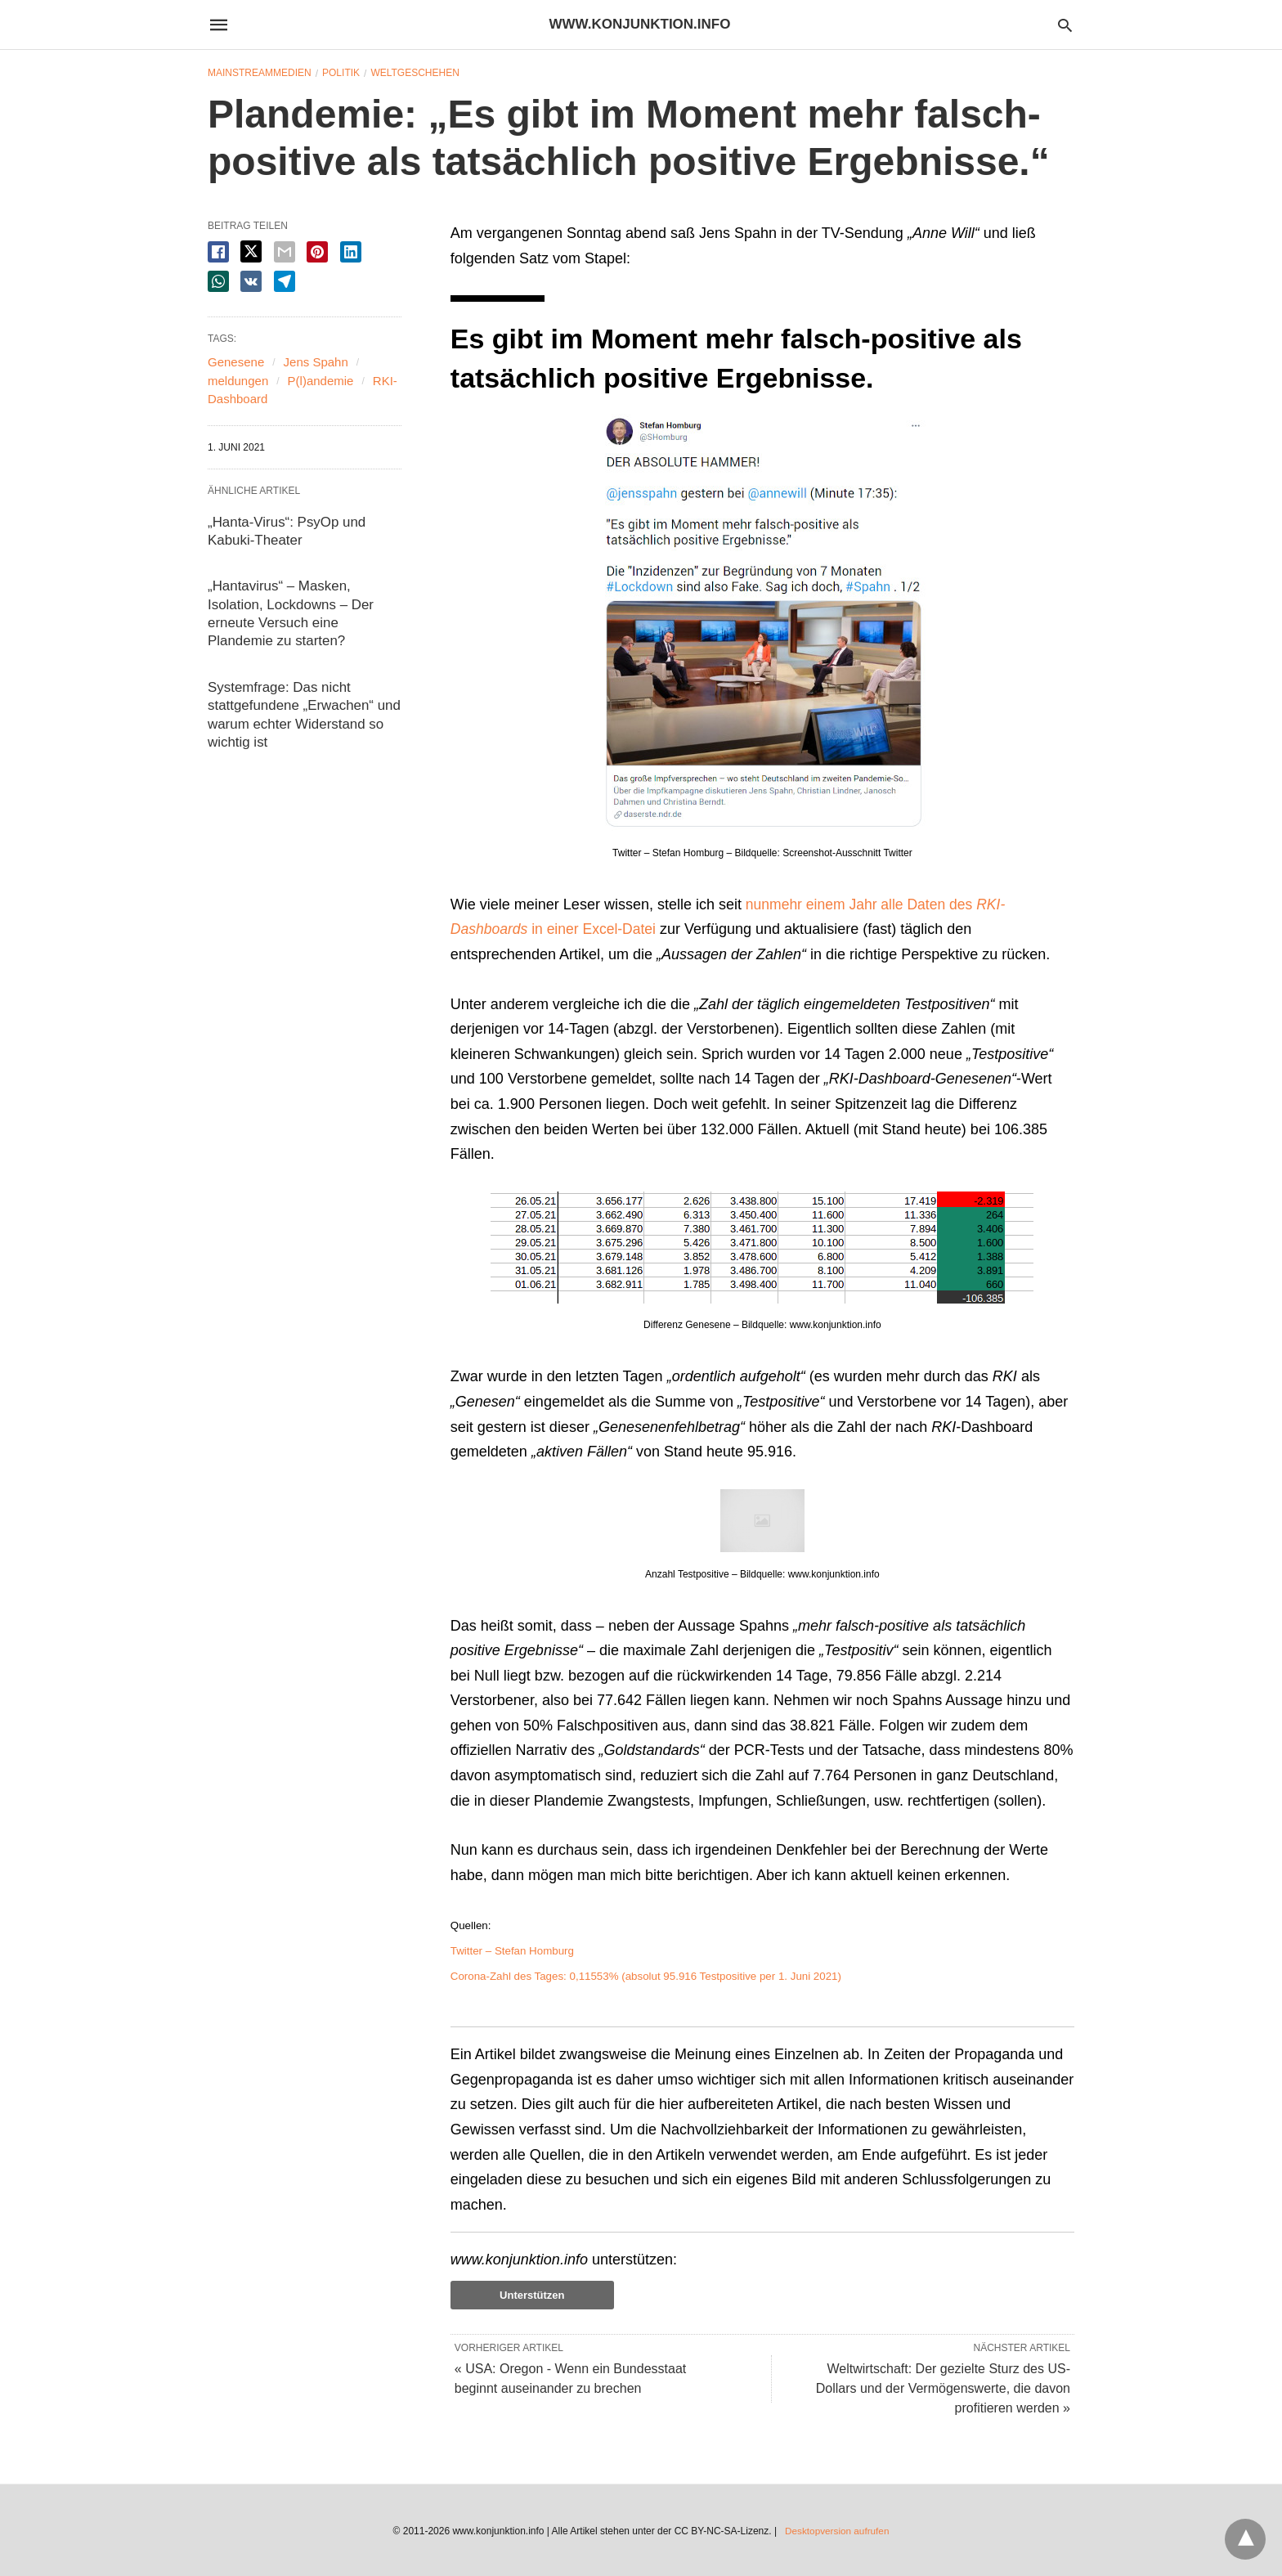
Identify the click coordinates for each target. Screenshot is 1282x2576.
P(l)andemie (321, 381)
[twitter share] (251, 251)
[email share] (284, 252)
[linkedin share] (350, 252)
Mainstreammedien (260, 73)
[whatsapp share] (218, 281)
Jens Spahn (316, 362)
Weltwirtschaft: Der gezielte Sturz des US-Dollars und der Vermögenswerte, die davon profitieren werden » (943, 2388)
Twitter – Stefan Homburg (512, 1951)
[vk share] (251, 281)
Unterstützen (532, 2295)
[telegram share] (284, 281)
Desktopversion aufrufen (837, 2530)
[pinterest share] (317, 252)
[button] (762, 622)
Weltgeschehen (414, 73)
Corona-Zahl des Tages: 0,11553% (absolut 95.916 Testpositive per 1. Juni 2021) (645, 1976)
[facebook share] (218, 252)
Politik (341, 73)
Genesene (236, 362)
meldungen (238, 381)
